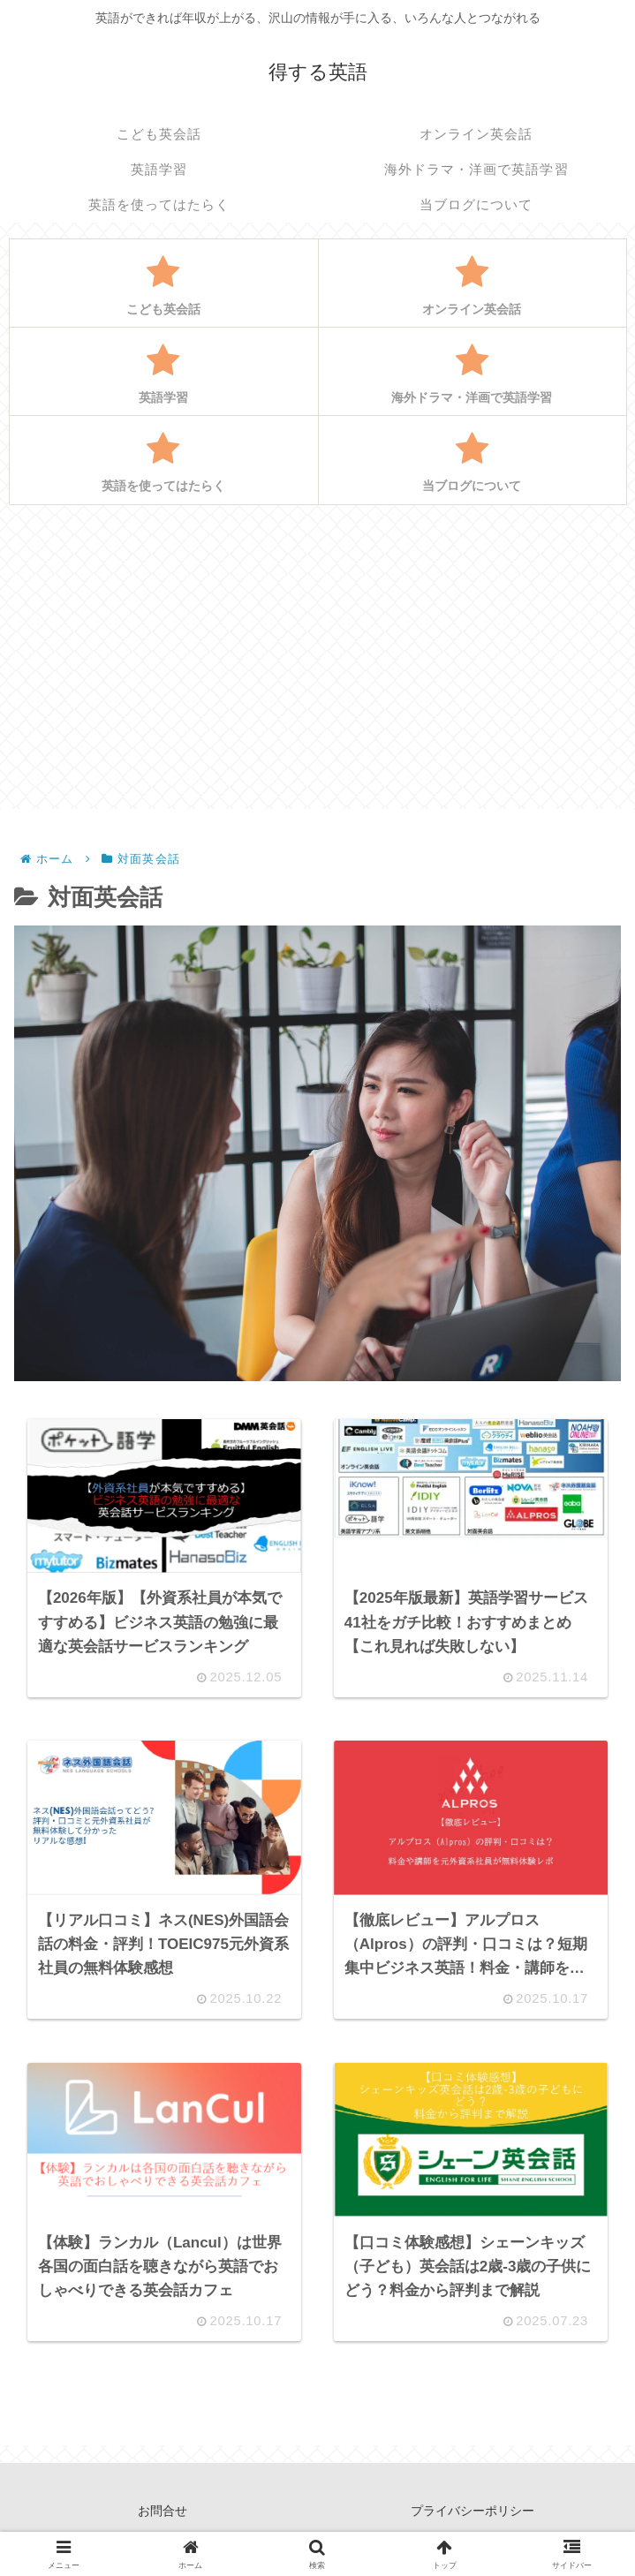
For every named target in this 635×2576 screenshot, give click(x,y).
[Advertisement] (317, 656)
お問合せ (162, 2519)
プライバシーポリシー (472, 2519)
